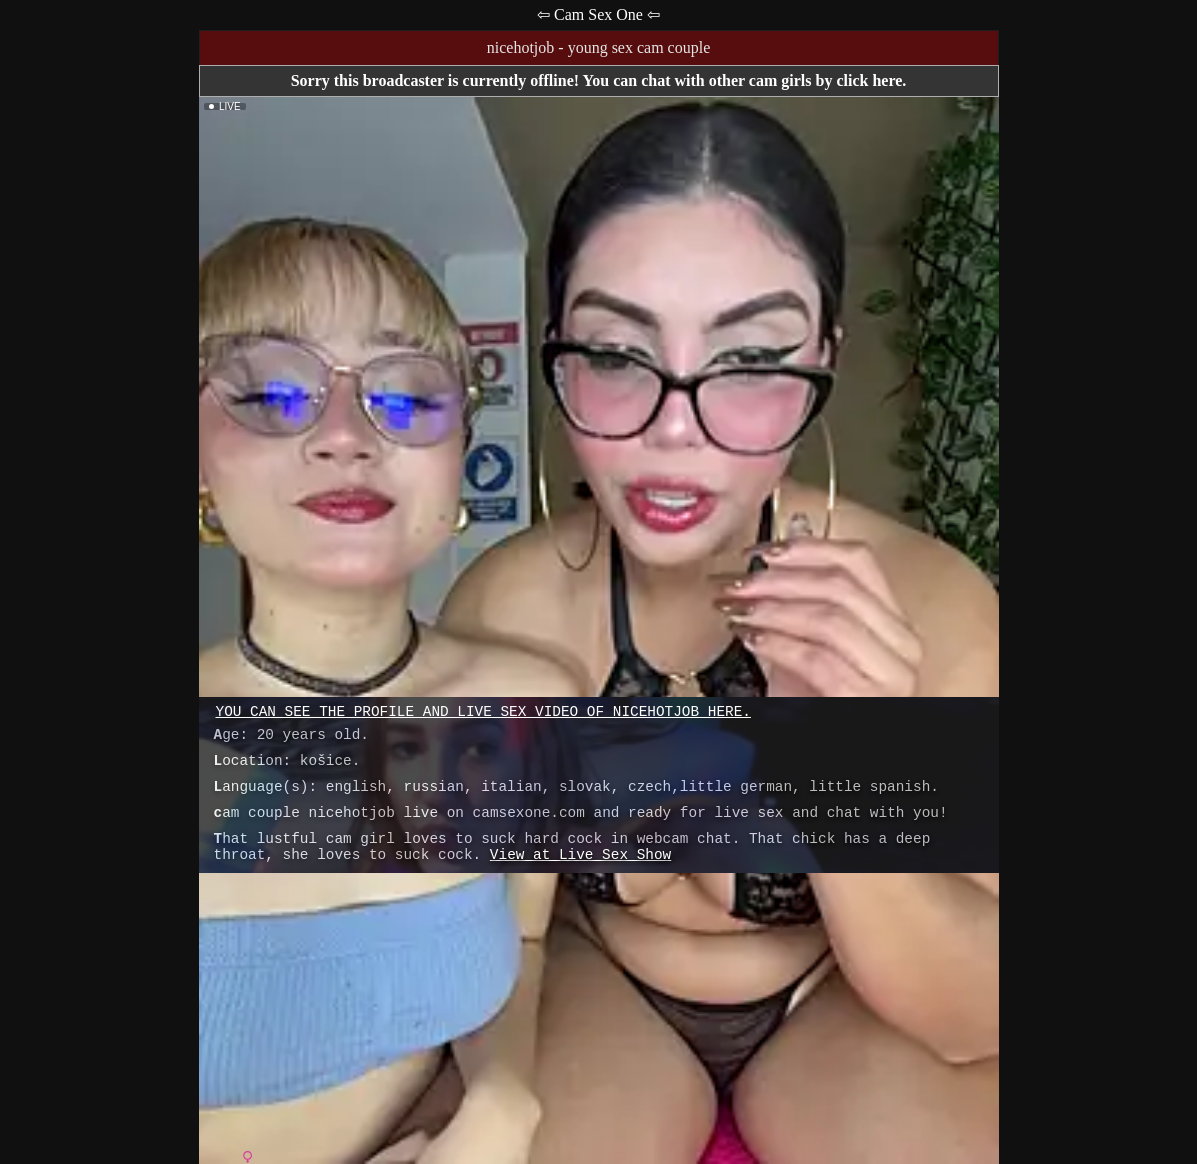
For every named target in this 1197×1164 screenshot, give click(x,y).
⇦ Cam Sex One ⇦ (598, 14)
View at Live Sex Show (580, 855)
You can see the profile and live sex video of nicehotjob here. (483, 712)
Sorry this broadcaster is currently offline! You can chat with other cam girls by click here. (599, 80)
